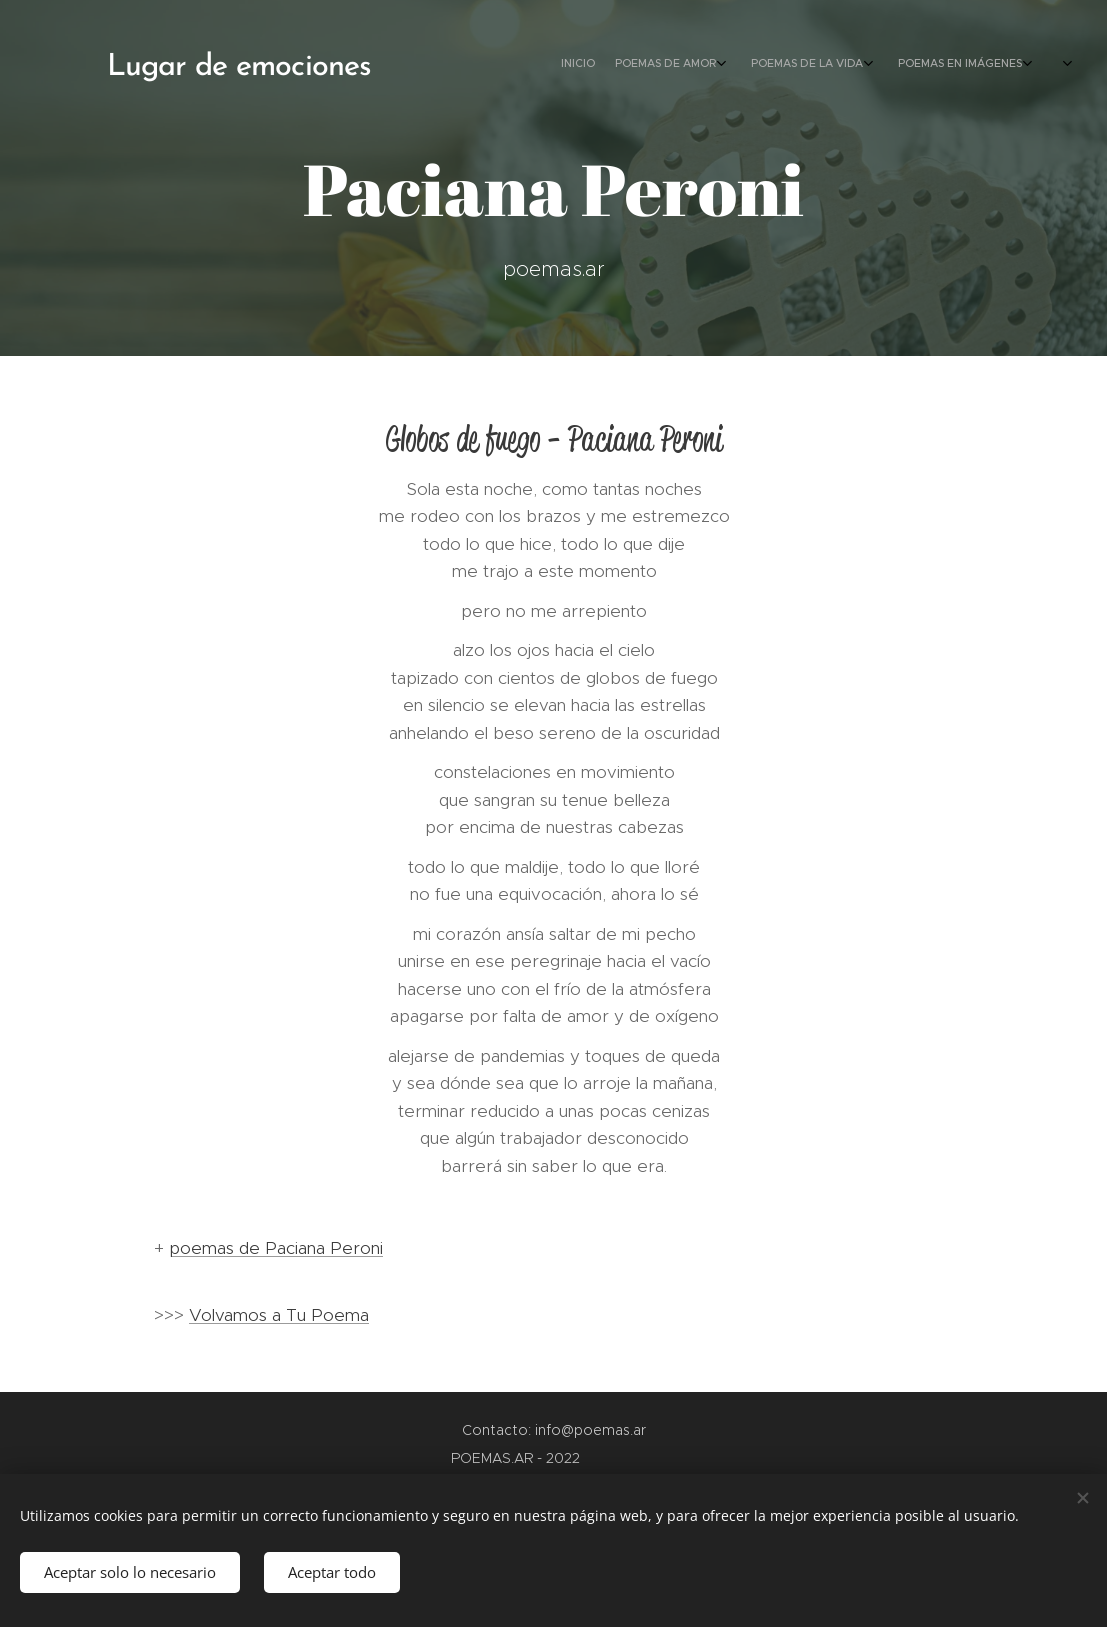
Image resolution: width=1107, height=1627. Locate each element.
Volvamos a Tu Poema (279, 1315)
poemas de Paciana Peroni (276, 1248)
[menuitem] (859, 65)
